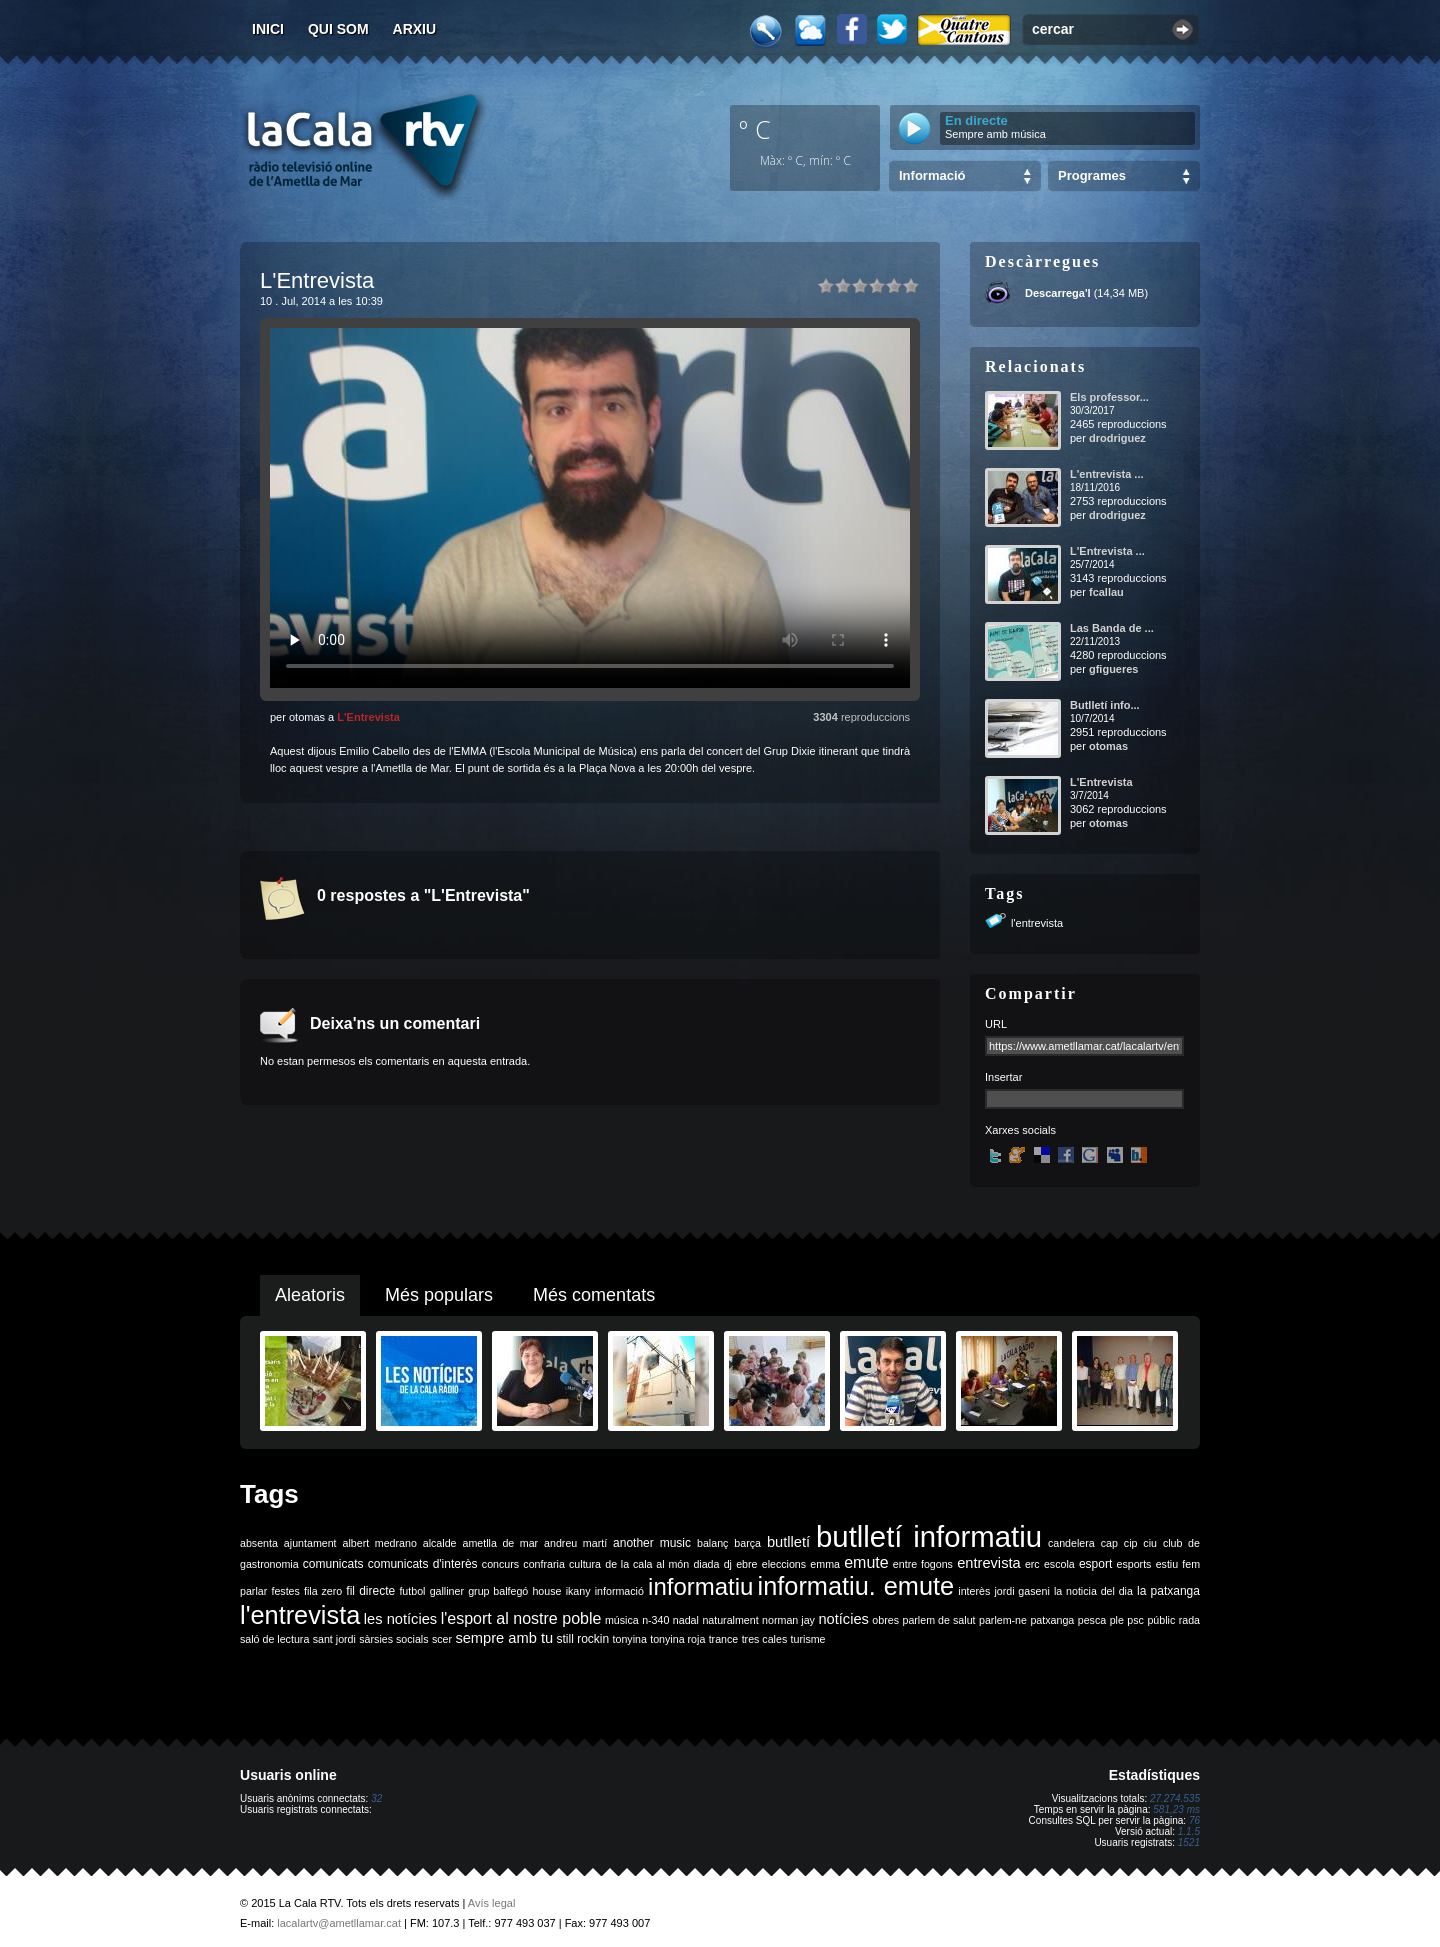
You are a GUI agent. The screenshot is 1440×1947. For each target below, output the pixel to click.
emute (866, 1562)
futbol (412, 1591)
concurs (500, 1564)
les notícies (400, 1619)
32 (376, 1798)
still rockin (582, 1639)
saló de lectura (274, 1639)
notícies (843, 1619)
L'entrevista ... (1107, 474)
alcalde (440, 1543)
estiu (1167, 1564)
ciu (1150, 1543)
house (546, 1591)
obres (885, 1620)
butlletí (788, 1542)
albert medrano (380, 1543)
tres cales (765, 1639)
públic (1161, 1620)
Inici (268, 29)
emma (825, 1564)
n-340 (655, 1620)
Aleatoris (310, 1295)
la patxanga (1168, 1591)
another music (652, 1543)
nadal (686, 1620)
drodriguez (1117, 438)
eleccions (784, 1564)
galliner (447, 1591)
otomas (1108, 746)
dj (728, 1564)
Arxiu (415, 29)
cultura (585, 1564)
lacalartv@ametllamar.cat (339, 1923)
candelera (1071, 1543)
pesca (1092, 1620)
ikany (578, 1591)
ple (1117, 1620)
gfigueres (1114, 669)
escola (1059, 1564)
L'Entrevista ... (1107, 551)
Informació (932, 175)
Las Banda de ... (1112, 628)
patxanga (1052, 1620)
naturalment (730, 1620)
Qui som (338, 29)
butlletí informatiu (929, 1536)
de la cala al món (647, 1564)
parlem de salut (938, 1620)
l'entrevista (1037, 923)
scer (442, 1639)
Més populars (439, 1295)
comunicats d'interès (423, 1564)
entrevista (989, 1563)
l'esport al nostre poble (521, 1618)
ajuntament (310, 1543)
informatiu (700, 1586)
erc (1032, 1564)
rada (1189, 1620)
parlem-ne (1003, 1620)
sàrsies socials (393, 1639)
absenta (259, 1543)
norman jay (788, 1620)
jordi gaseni (1021, 1591)
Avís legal (492, 1903)
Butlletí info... (1105, 705)
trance (724, 1639)
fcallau (1106, 592)
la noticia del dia (1093, 1591)
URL (996, 1024)
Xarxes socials (1020, 1130)
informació (619, 1591)
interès (974, 1591)
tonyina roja (677, 1639)
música (622, 1620)
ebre (746, 1564)
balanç (712, 1543)
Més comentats (594, 1295)
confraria (543, 1564)
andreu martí (575, 1543)
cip (1131, 1543)
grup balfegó (498, 1591)
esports (1133, 1564)
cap (1109, 1543)
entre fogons (923, 1564)
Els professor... (1109, 397)
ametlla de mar (500, 1543)
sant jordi (334, 1639)
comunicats (333, 1564)
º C (755, 129)
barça (747, 1543)
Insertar (1003, 1077)
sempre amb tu (504, 1638)
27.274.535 (1175, 1798)
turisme (808, 1639)
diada (706, 1564)
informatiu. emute (856, 1586)
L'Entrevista (368, 717)
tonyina (630, 1639)
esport (1095, 1564)
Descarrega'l (1058, 293)
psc (1135, 1620)
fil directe (370, 1591)
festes (285, 1591)
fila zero (323, 1591)
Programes (1092, 175)
